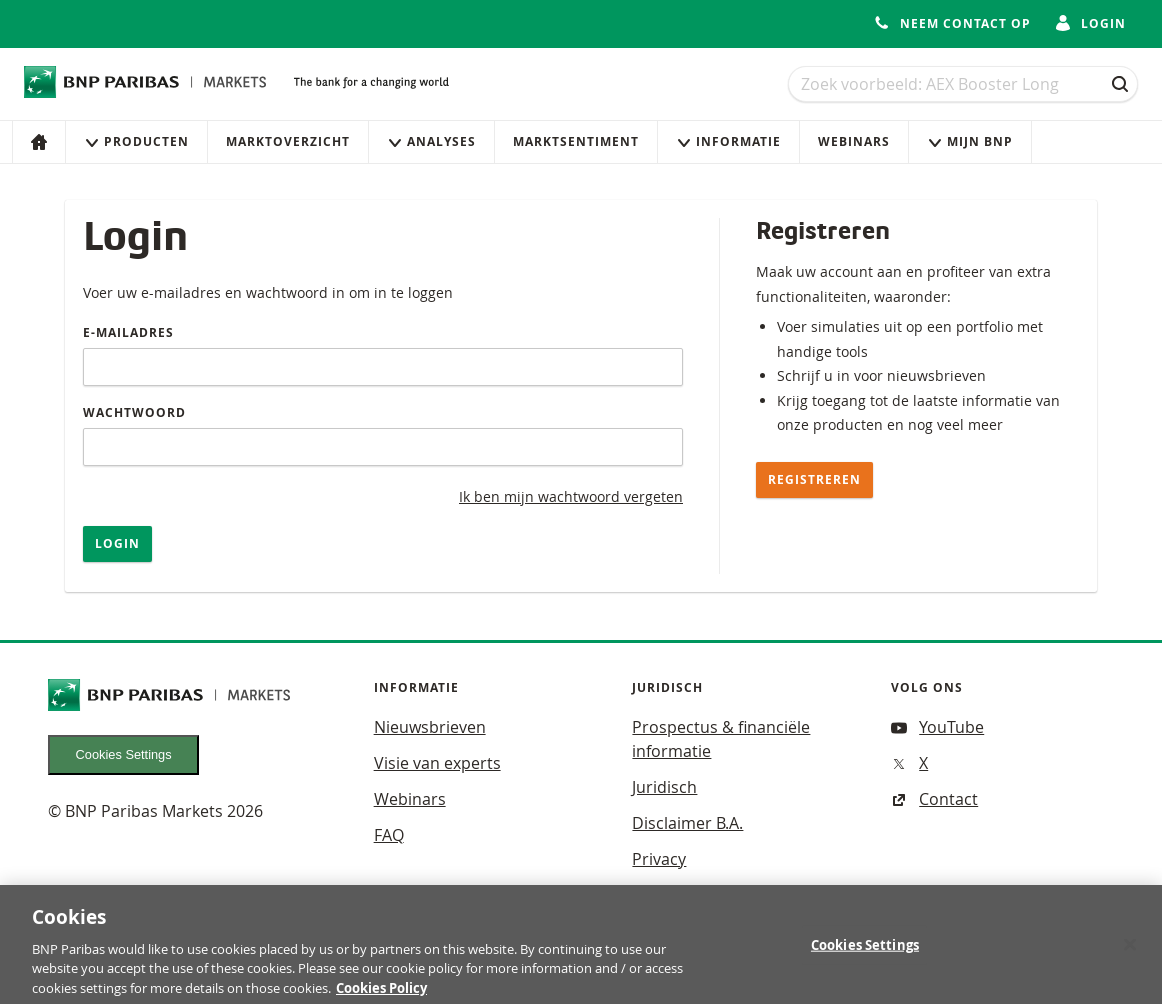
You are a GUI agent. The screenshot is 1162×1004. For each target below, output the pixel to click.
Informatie (728, 141)
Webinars (854, 141)
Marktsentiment (576, 141)
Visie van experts (437, 763)
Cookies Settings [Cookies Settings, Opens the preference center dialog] (865, 952)
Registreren (814, 479)
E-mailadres (128, 332)
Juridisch (664, 787)
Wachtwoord (134, 412)
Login (117, 543)
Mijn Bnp (970, 141)
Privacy (659, 859)
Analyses (431, 141)
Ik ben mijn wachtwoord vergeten (571, 496)
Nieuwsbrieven (430, 727)
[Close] (1130, 951)
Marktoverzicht (288, 141)
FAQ (389, 835)
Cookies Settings (124, 754)
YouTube (937, 727)
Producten (136, 141)
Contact (934, 799)
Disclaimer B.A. (687, 823)
